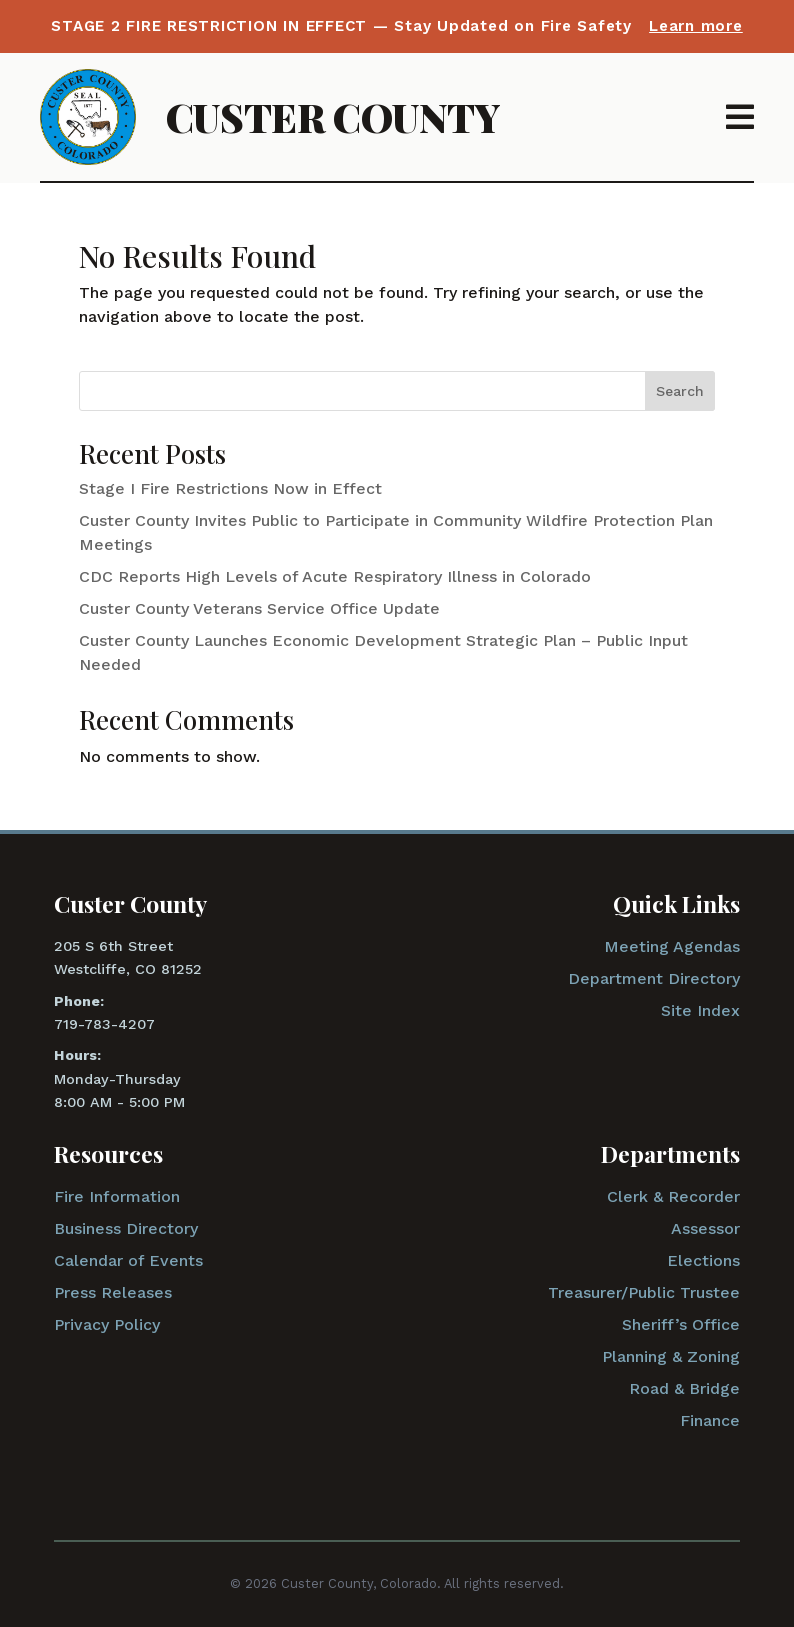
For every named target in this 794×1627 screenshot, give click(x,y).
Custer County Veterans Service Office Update (259, 608)
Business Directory (126, 1228)
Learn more (696, 26)
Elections (703, 1260)
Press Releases (113, 1292)
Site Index (700, 1010)
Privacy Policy (107, 1324)
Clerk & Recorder (673, 1196)
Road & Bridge (684, 1388)
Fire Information (117, 1196)
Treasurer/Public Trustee (644, 1292)
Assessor (705, 1228)
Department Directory (654, 978)
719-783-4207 (104, 1024)
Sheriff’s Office (681, 1324)
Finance (710, 1420)
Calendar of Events (128, 1260)
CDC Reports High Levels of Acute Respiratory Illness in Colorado (335, 576)
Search (680, 391)
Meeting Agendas (672, 946)
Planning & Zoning (671, 1356)
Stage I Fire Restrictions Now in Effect (230, 488)
